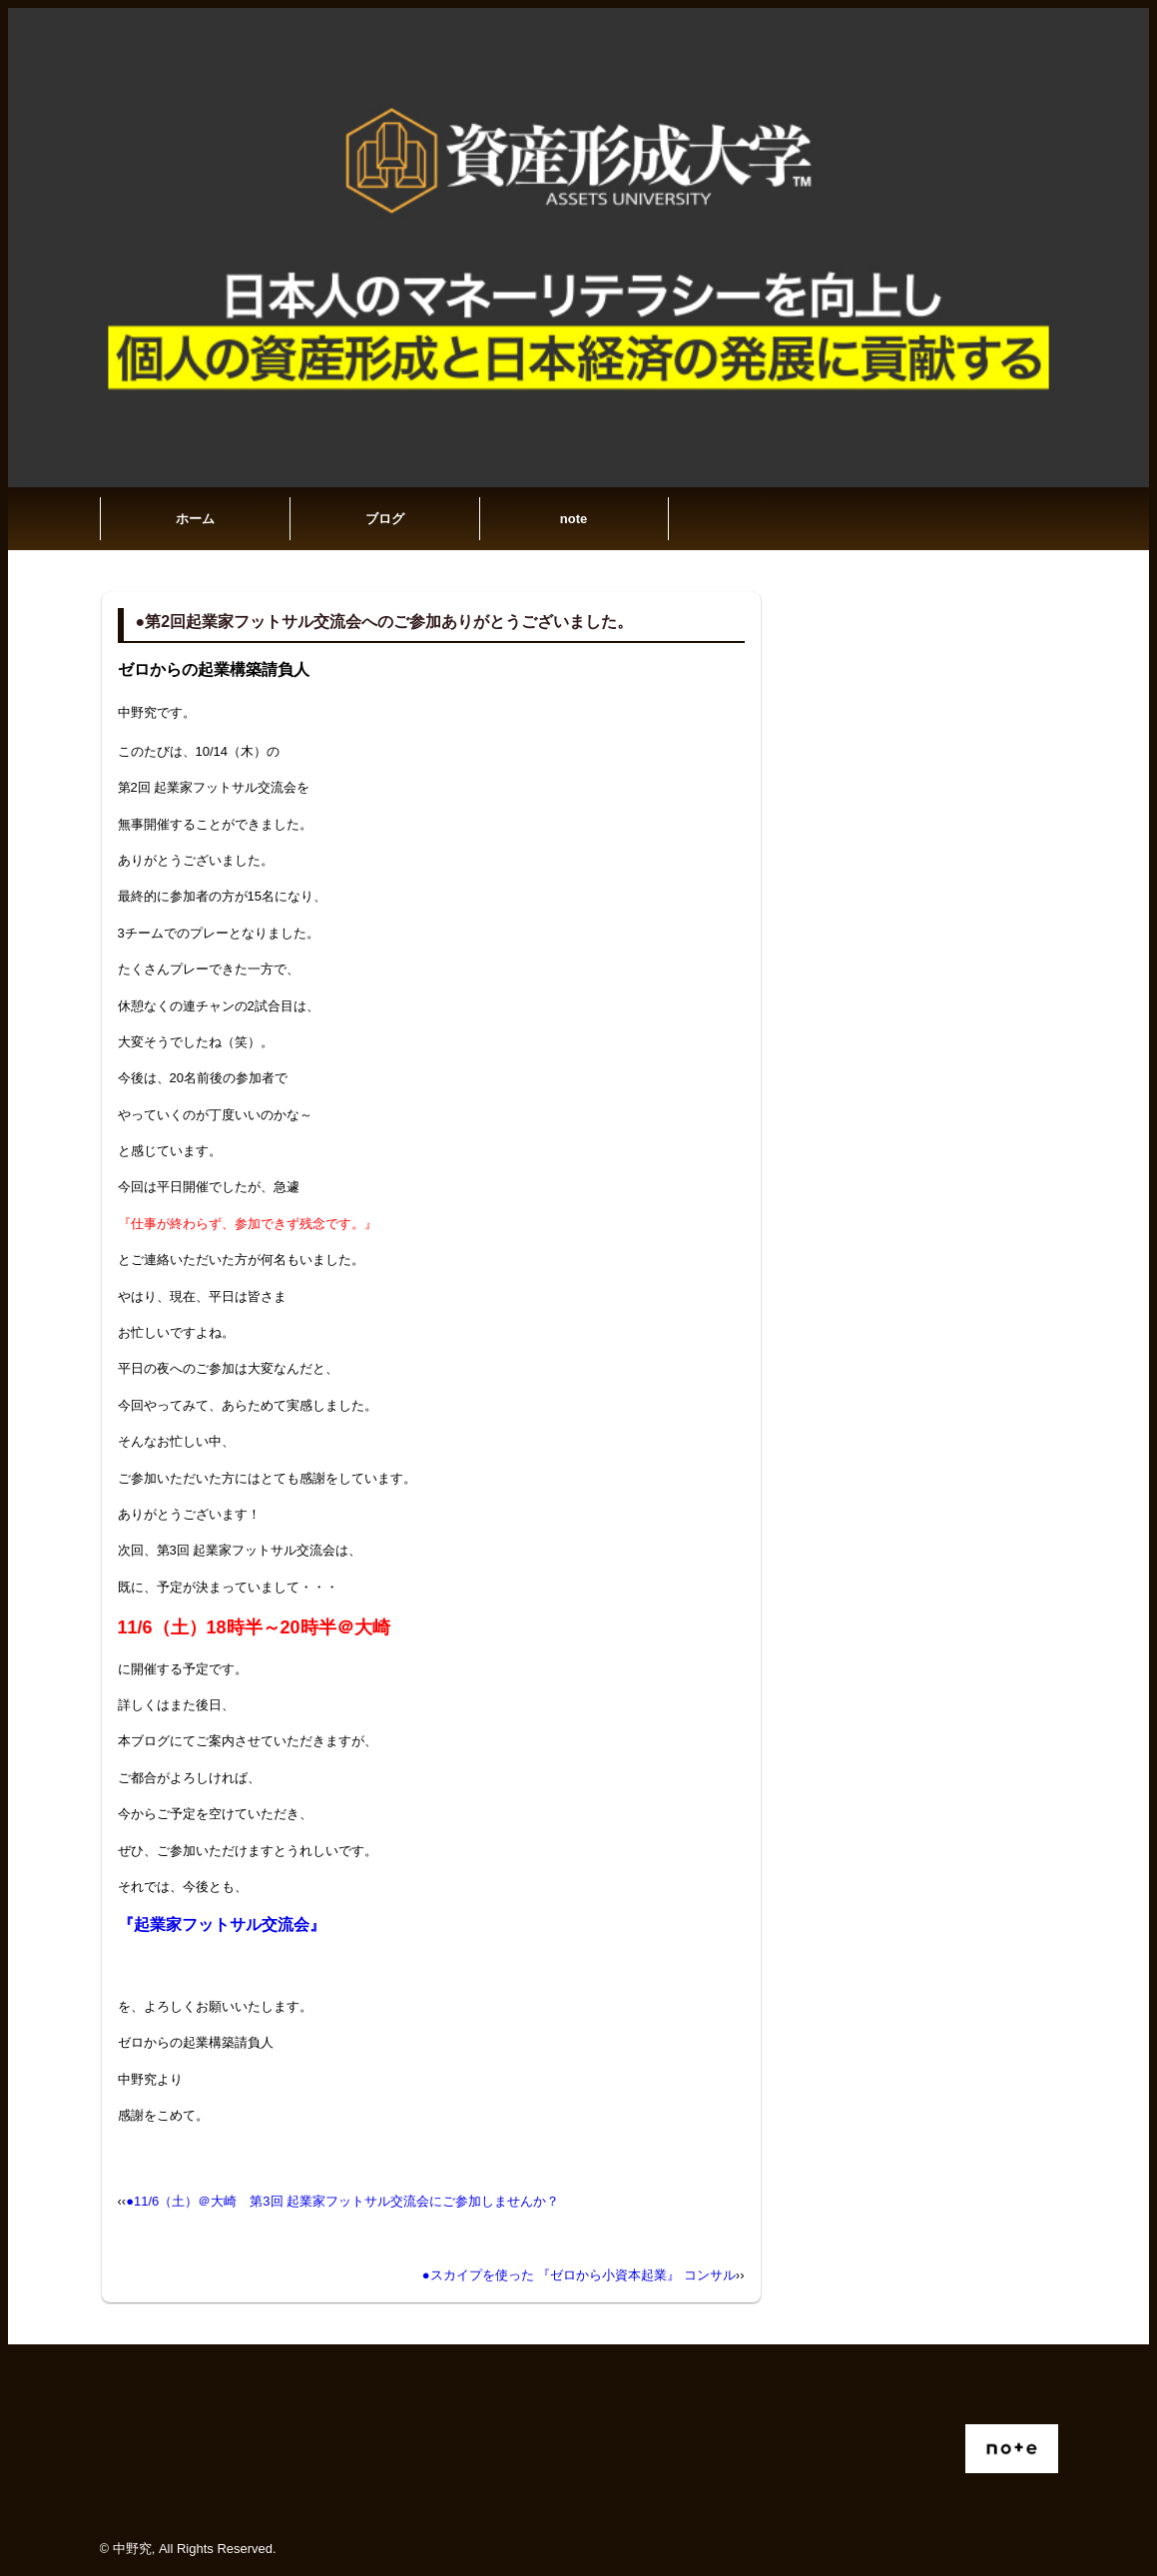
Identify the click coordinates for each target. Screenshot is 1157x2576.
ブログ (384, 518)
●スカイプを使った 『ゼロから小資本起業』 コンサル (579, 2274)
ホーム (195, 518)
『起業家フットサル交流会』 (221, 1924)
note (573, 518)
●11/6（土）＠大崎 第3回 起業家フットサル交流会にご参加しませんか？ (342, 2201)
